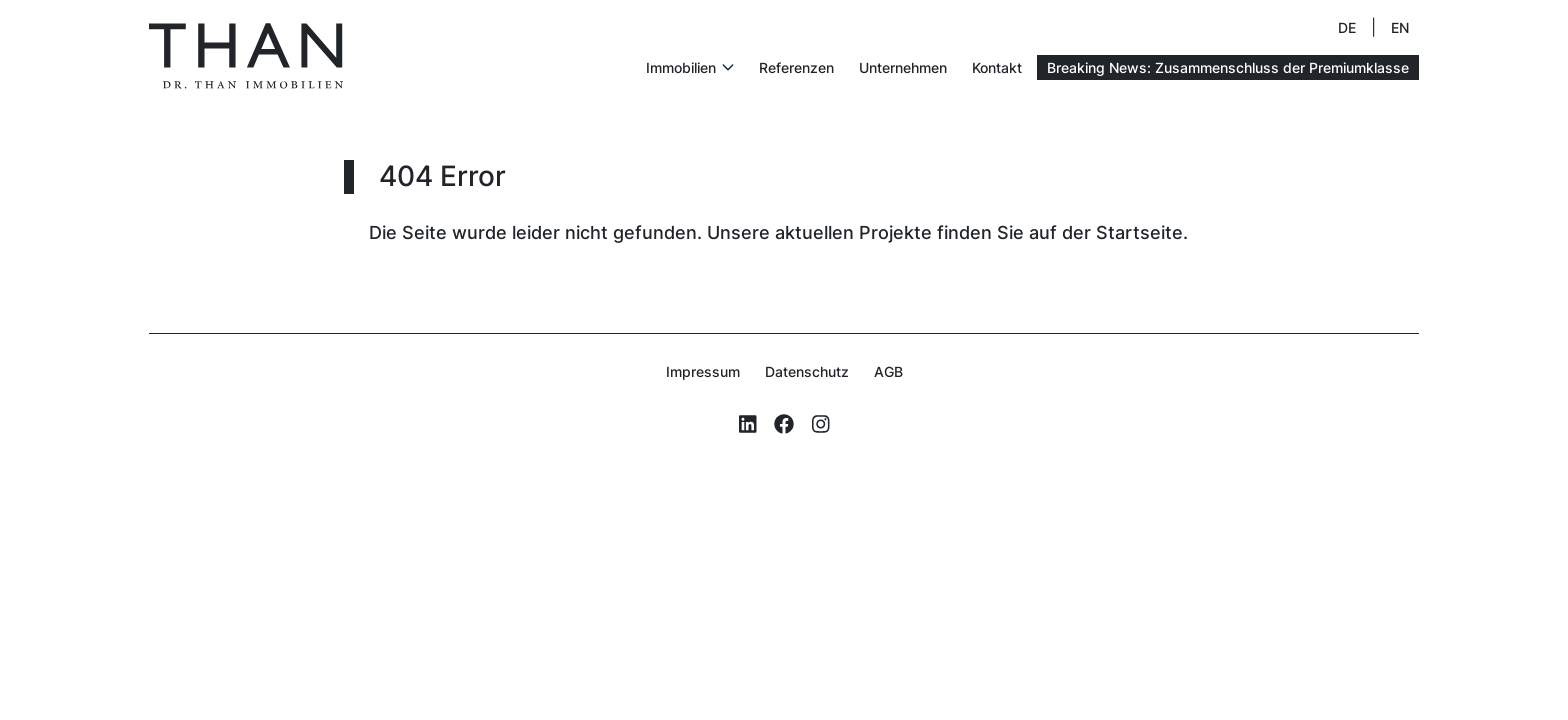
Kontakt (997, 67)
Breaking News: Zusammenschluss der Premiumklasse (1228, 67)
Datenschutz (807, 371)
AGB (888, 371)
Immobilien (681, 67)
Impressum (703, 371)
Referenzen (796, 67)
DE (1347, 27)
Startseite (1139, 232)
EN (1400, 27)
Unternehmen (903, 67)
